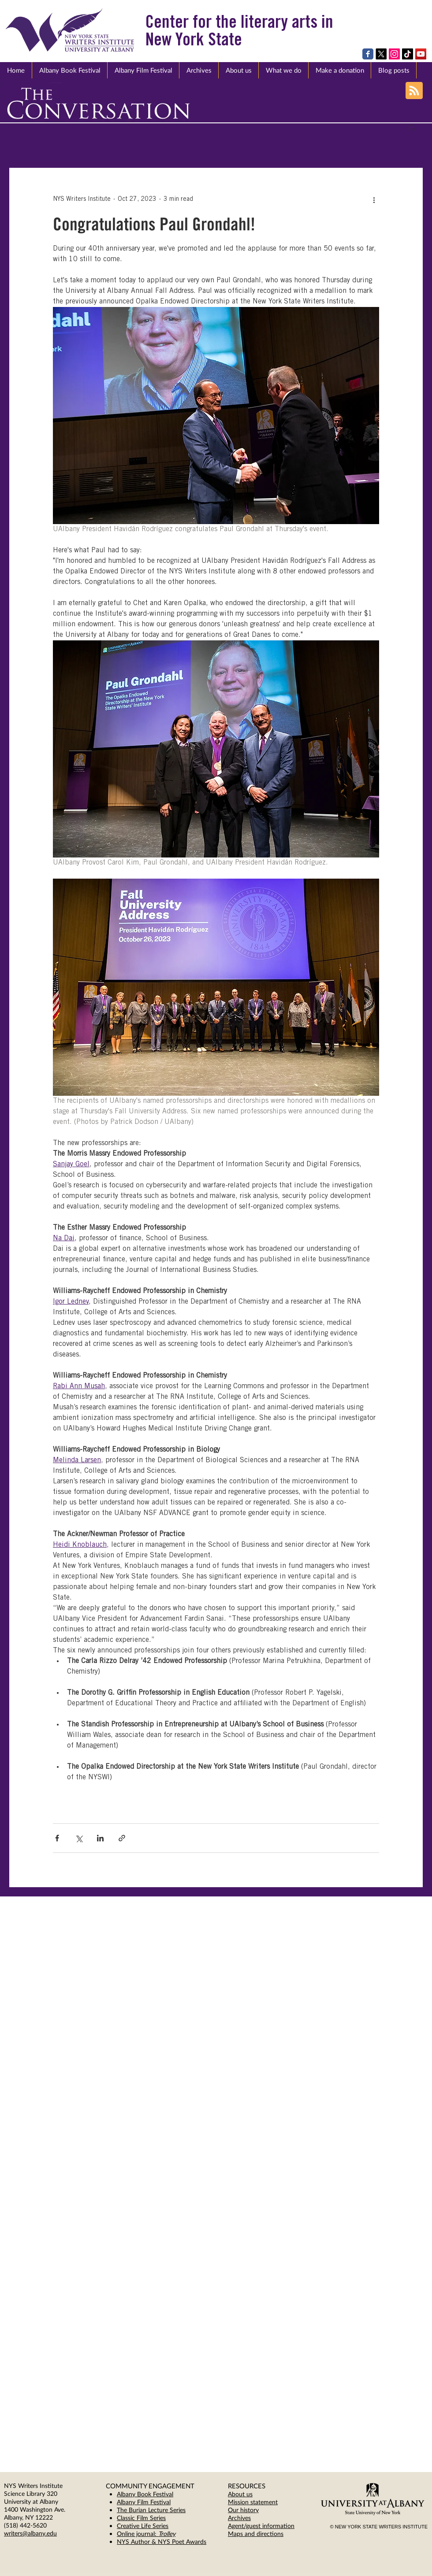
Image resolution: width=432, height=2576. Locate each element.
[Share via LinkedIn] (100, 1838)
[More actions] (374, 199)
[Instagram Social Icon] (394, 53)
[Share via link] (122, 1838)
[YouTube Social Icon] (420, 53)
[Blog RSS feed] (414, 91)
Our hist (239, 2509)
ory (254, 2509)
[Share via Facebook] (57, 1838)
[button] (238, 70)
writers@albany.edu (30, 2533)
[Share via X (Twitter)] (78, 1838)
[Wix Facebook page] (367, 53)
